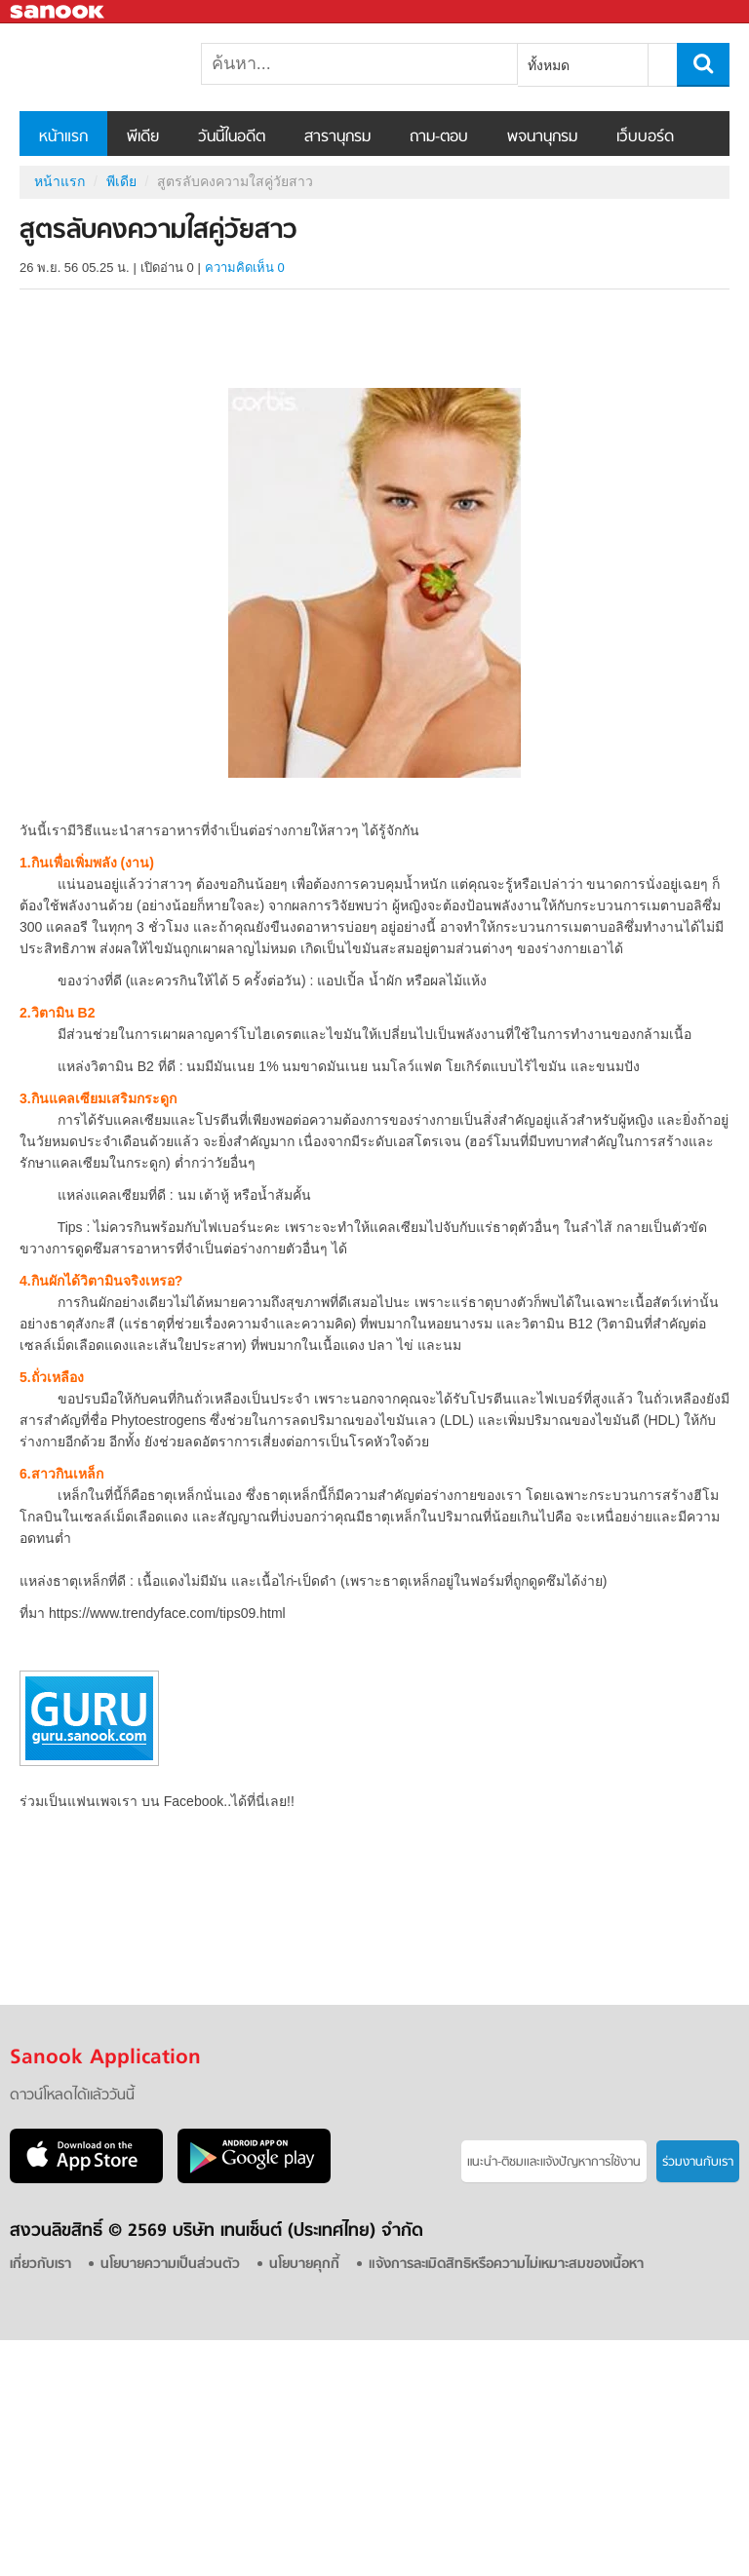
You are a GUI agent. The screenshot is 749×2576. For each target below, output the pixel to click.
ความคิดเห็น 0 (245, 267)
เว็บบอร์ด (645, 137)
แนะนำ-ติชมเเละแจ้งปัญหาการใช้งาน (554, 2162)
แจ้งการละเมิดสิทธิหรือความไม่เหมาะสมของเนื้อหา (506, 2264)
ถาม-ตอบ (439, 137)
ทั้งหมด (549, 65)
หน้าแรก (63, 137)
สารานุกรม (337, 137)
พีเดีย (143, 137)
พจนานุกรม (542, 137)
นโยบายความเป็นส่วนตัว (170, 2264)
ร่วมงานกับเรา (697, 2162)
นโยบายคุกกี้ (304, 2264)
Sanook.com (58, 12)
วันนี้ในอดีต (231, 137)
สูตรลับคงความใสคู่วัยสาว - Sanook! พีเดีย (122, 67)
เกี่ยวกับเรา (40, 2264)
